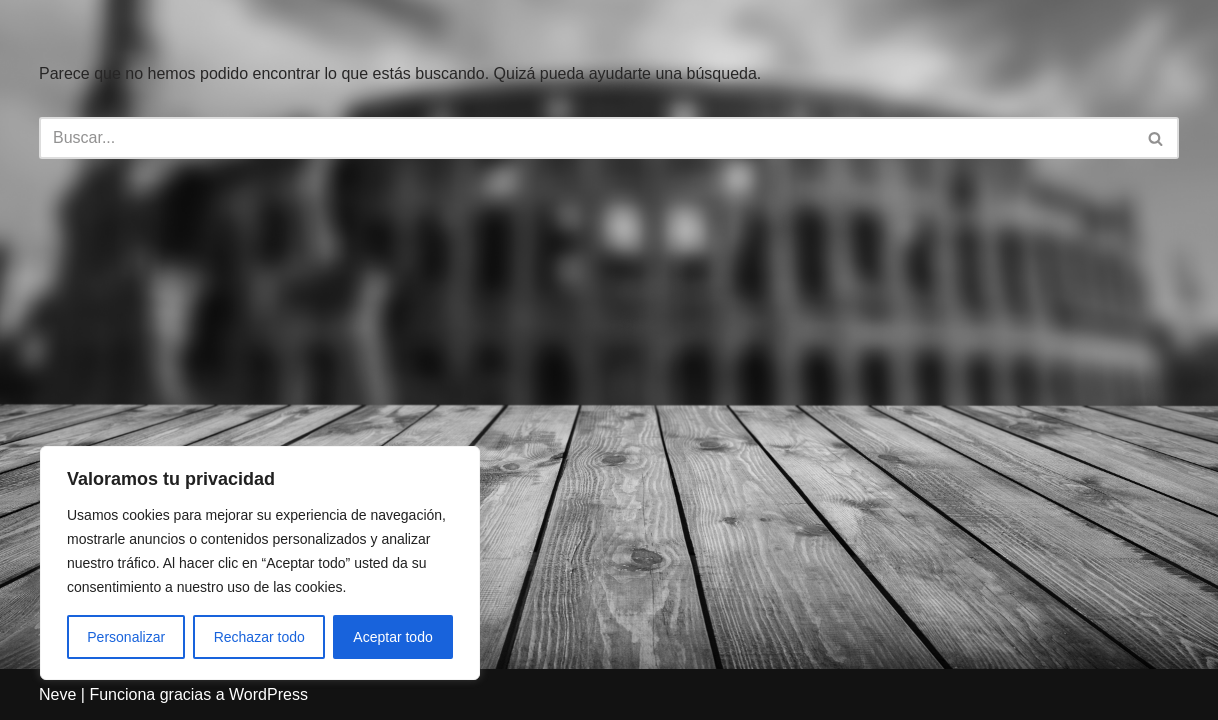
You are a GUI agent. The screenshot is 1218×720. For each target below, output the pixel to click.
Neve (57, 694)
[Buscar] (586, 138)
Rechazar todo (259, 637)
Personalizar (126, 637)
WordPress (268, 694)
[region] (260, 563)
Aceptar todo (392, 637)
